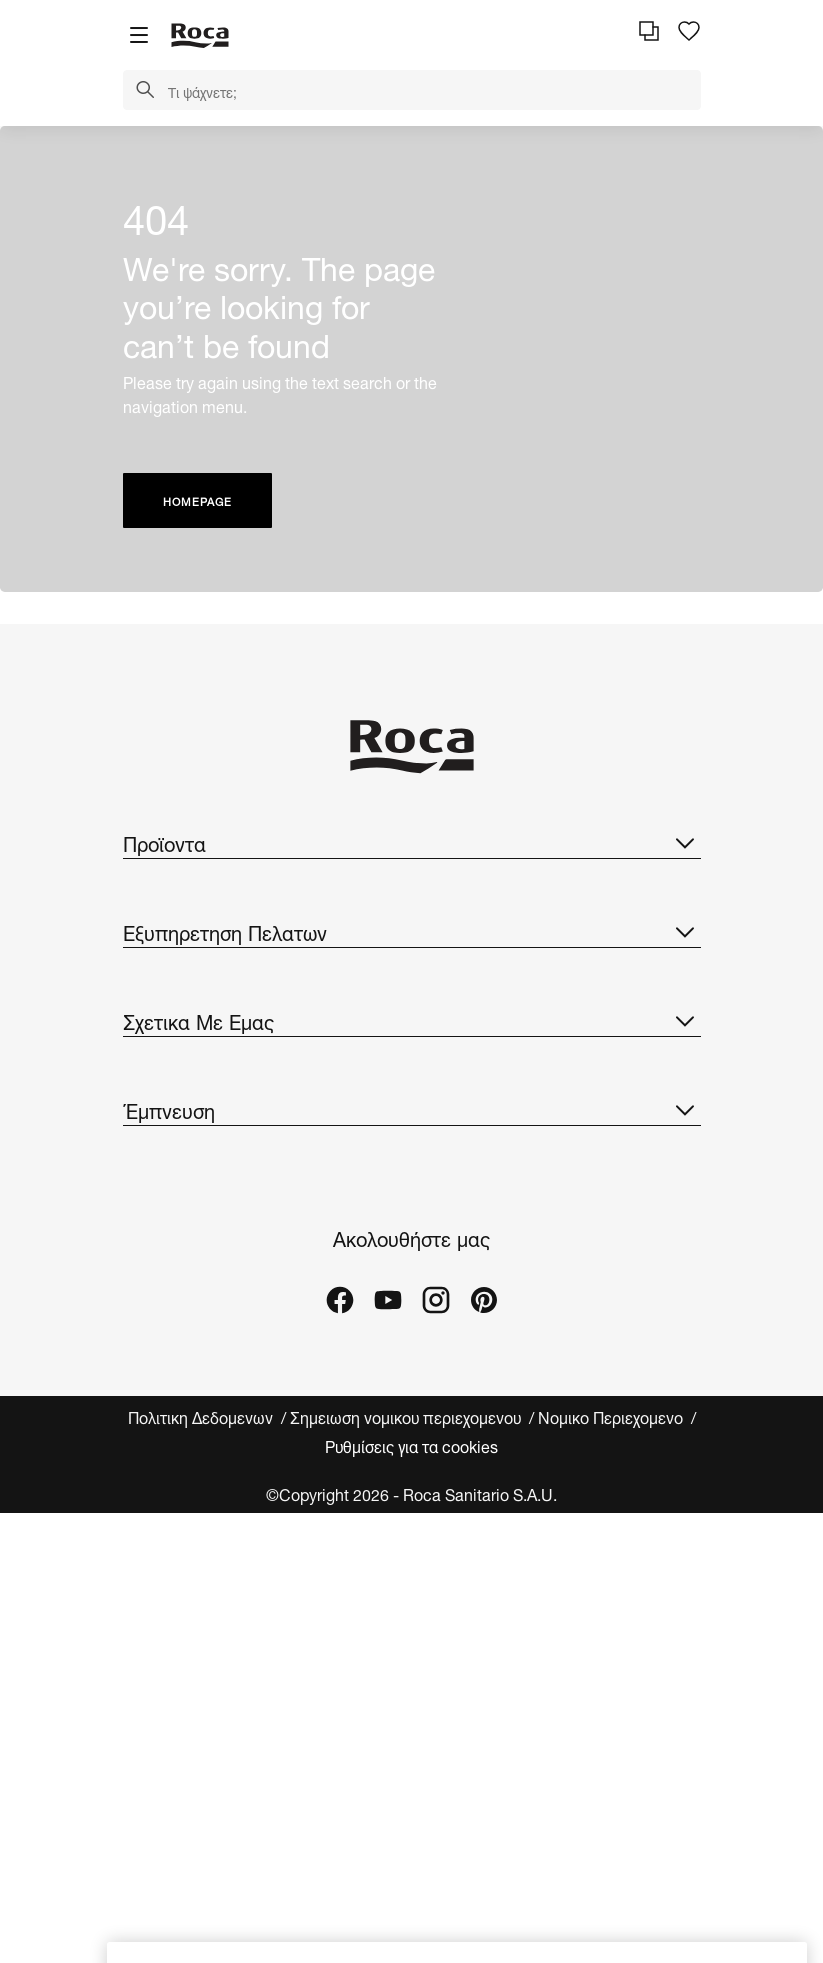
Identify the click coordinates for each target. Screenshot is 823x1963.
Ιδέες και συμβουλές (194, 1585)
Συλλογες (156, 886)
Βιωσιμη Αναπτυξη (188, 1272)
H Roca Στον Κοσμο (194, 1232)
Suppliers (156, 1392)
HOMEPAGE (197, 500)
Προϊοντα (412, 842)
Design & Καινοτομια (196, 1312)
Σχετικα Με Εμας (412, 1148)
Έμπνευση (412, 1501)
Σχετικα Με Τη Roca (194, 1192)
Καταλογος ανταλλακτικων (216, 966)
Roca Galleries (176, 1665)
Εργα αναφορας (178, 1625)
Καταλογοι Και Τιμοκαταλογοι (226, 926)
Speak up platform (188, 1432)
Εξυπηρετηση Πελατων (412, 1035)
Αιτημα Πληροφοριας (197, 1079)
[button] (145, 91)
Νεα (139, 1352)
